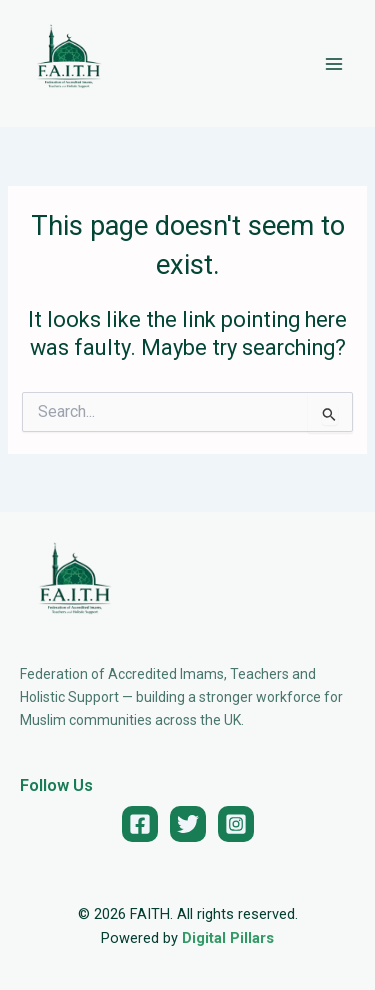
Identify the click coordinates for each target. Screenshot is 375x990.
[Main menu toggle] (334, 64)
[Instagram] (236, 824)
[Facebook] (140, 824)
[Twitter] (188, 824)
